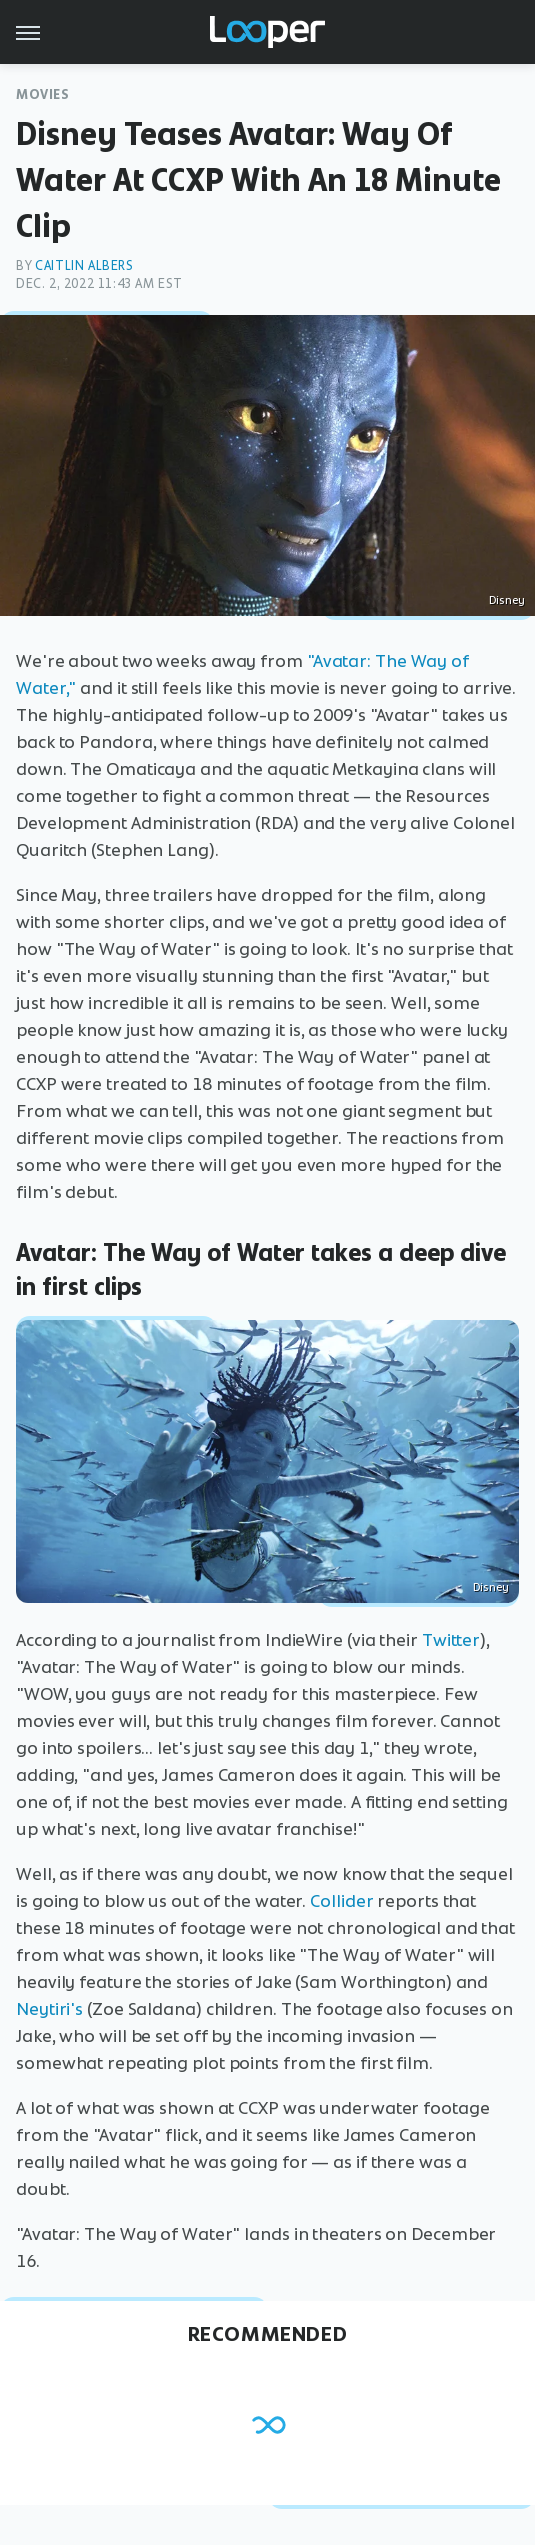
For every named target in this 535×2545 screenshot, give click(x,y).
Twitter (451, 1640)
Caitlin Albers (84, 265)
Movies (43, 94)
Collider (341, 1901)
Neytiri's (49, 2009)
